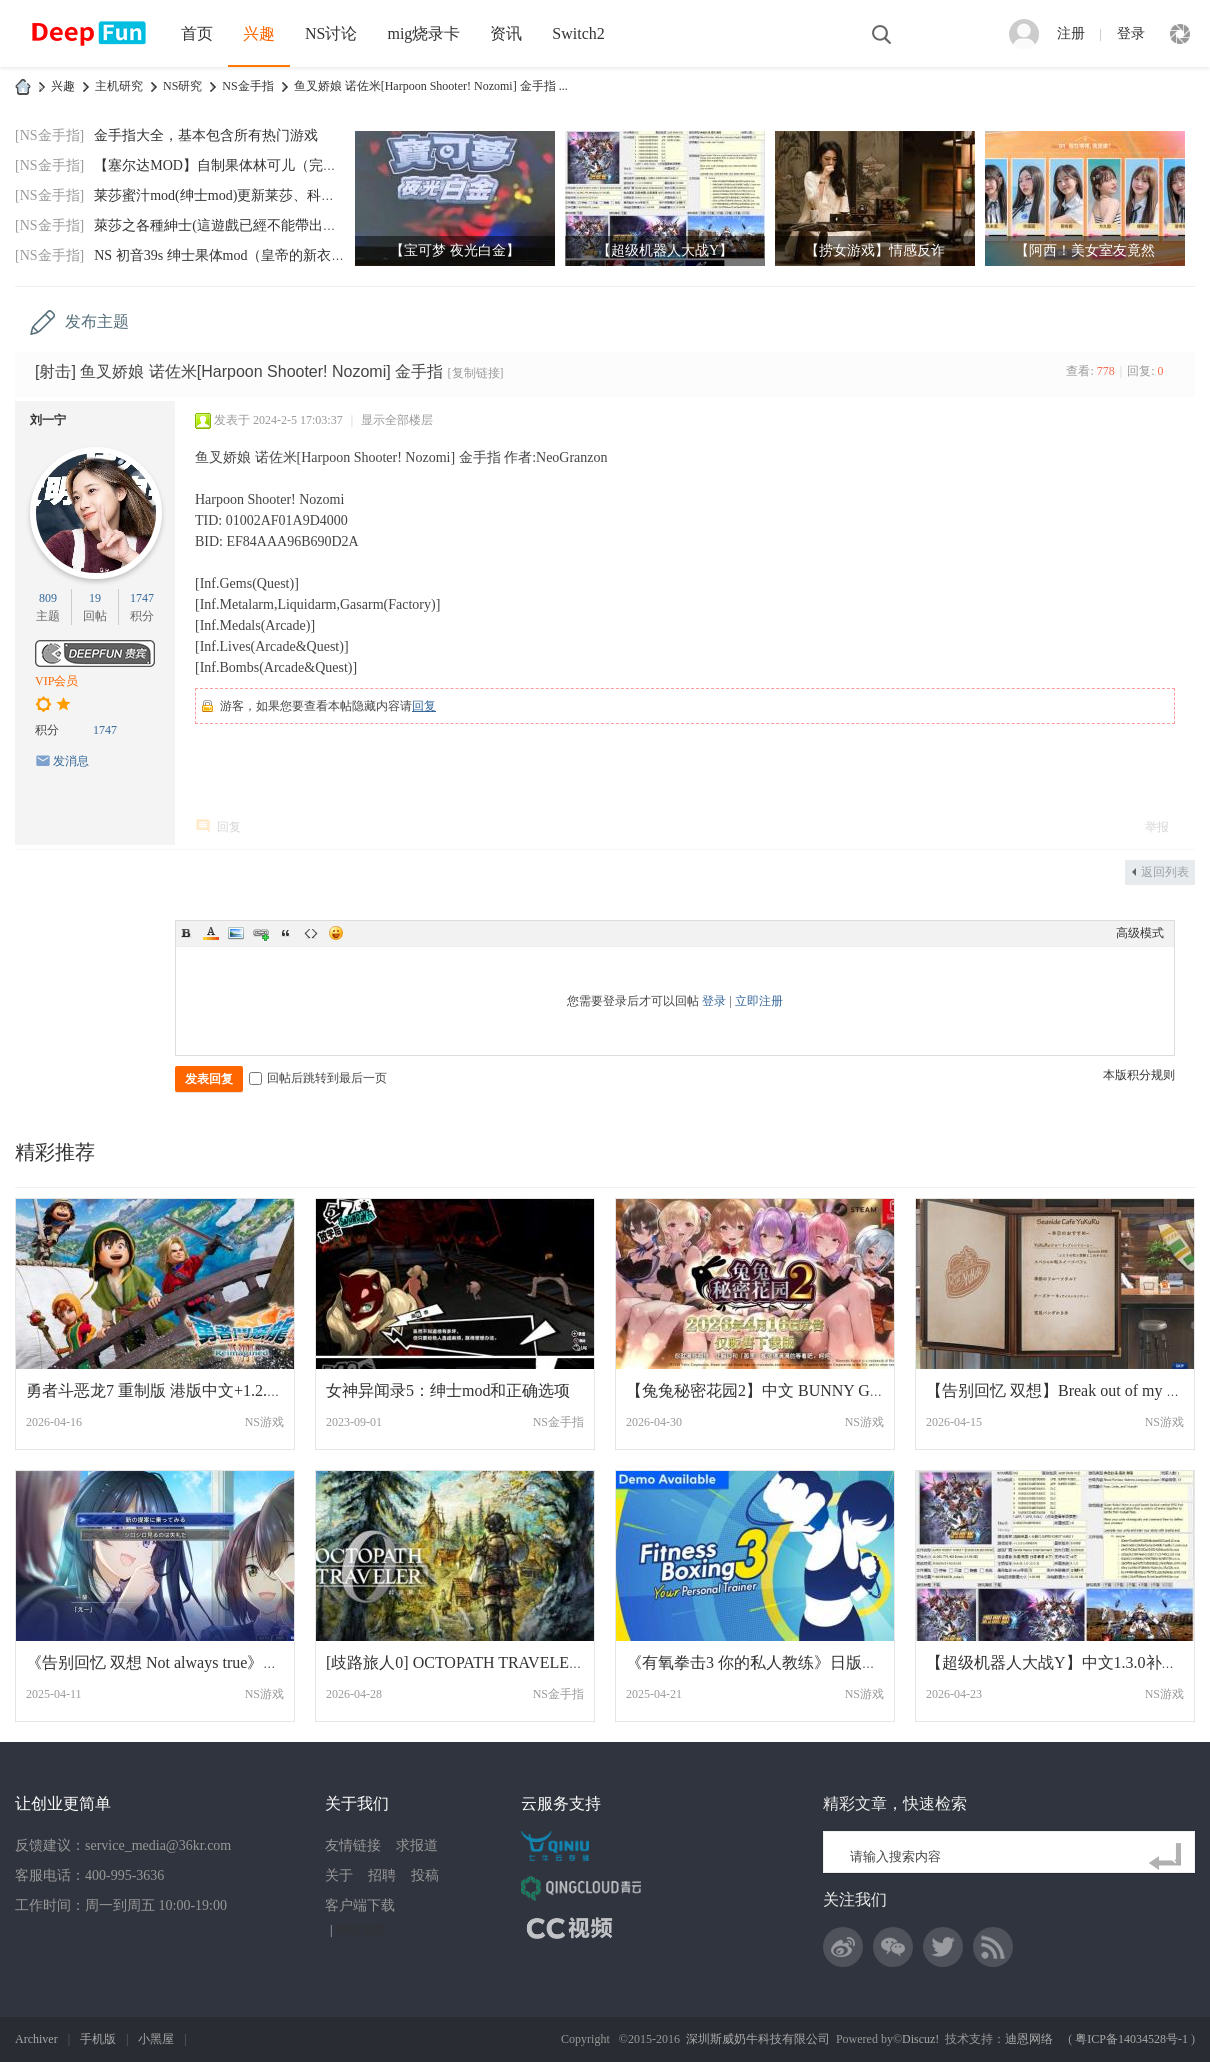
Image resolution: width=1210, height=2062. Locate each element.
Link (261, 933)
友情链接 (353, 1845)
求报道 (417, 1845)
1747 (142, 598)
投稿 (425, 1875)
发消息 (71, 761)
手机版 (98, 2039)
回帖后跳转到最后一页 (318, 1078)
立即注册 (759, 1001)
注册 (1071, 33)
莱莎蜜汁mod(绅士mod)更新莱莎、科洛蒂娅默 (235, 195)
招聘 (382, 1875)
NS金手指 (247, 86)
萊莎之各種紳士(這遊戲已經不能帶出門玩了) (231, 225)
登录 (1131, 33)
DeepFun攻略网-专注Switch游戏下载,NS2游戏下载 (23, 86)
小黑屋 (156, 2039)
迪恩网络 (1029, 2039)
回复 (424, 706)
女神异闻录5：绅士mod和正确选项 (448, 1390)
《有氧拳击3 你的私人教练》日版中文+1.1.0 (780, 1662)
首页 (197, 33)
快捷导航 (1180, 34)
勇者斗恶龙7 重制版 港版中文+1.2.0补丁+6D (181, 1390)
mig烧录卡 (423, 33)
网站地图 (361, 1930)
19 (95, 598)
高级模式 (1140, 933)
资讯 (506, 33)
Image (236, 933)
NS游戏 (264, 1422)
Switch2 (578, 33)
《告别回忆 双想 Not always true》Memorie (174, 1662)
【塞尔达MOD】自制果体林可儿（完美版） (229, 165)
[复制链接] (476, 373)
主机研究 (119, 86)
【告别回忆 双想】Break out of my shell (1061, 1390)
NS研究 (182, 86)
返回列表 (1165, 872)
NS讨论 (331, 33)
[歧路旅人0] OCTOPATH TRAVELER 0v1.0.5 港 (489, 1662)
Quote (286, 933)
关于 (339, 1875)
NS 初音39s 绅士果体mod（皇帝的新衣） (219, 255)
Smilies (336, 933)
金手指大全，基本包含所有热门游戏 (206, 135)
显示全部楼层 (397, 420)
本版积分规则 (1139, 1075)
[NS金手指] (49, 135)
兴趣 (259, 33)
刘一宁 (48, 420)
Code (311, 933)
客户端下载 (360, 1905)
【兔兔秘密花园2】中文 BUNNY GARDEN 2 (781, 1390)
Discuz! (920, 2039)
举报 (1157, 827)
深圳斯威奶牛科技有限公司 (758, 2039)
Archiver (36, 2039)
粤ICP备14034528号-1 (1131, 2039)
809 (48, 598)
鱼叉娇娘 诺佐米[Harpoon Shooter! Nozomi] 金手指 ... (431, 86)
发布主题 (97, 321)
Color (211, 933)
